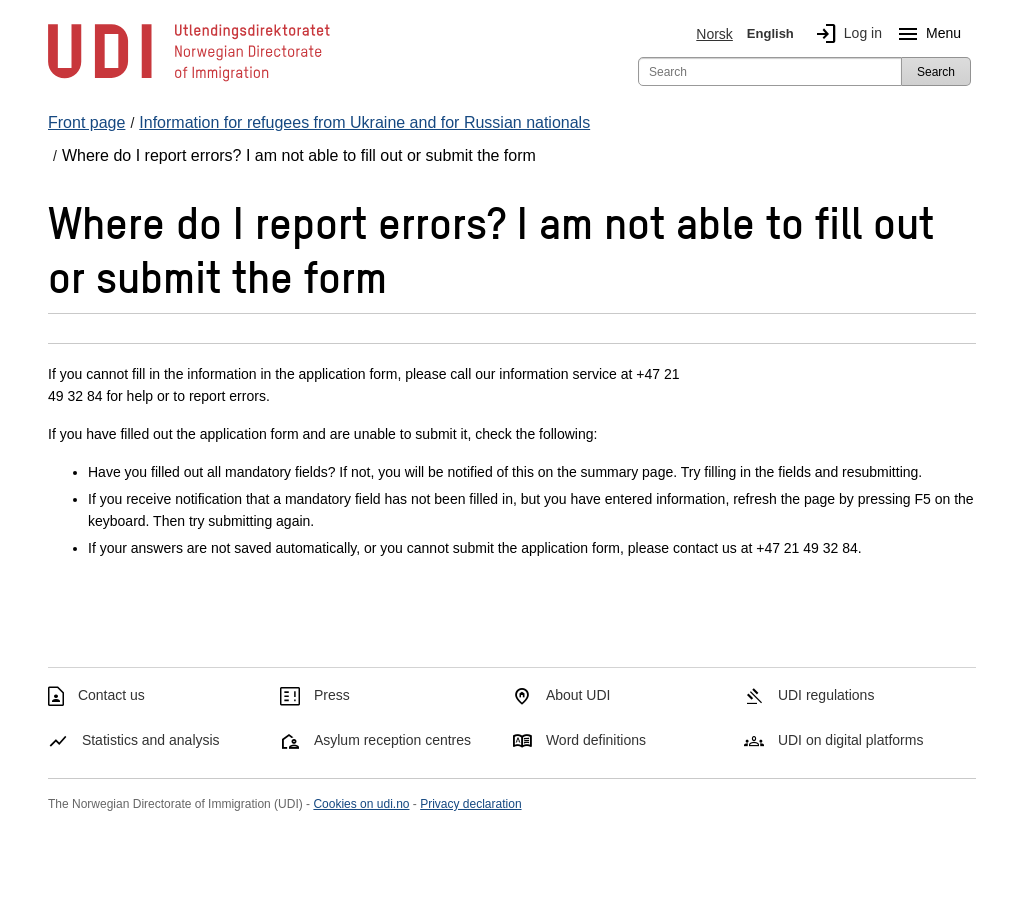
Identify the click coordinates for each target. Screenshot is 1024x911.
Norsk (714, 34)
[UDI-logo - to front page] (189, 80)
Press (332, 695)
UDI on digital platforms (851, 740)
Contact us (111, 695)
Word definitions (596, 740)
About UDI (578, 695)
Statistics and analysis (151, 740)
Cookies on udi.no (361, 804)
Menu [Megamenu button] (925, 34)
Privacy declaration (470, 804)
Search (936, 72)
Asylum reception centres (392, 740)
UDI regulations (826, 695)
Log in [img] (845, 34)
